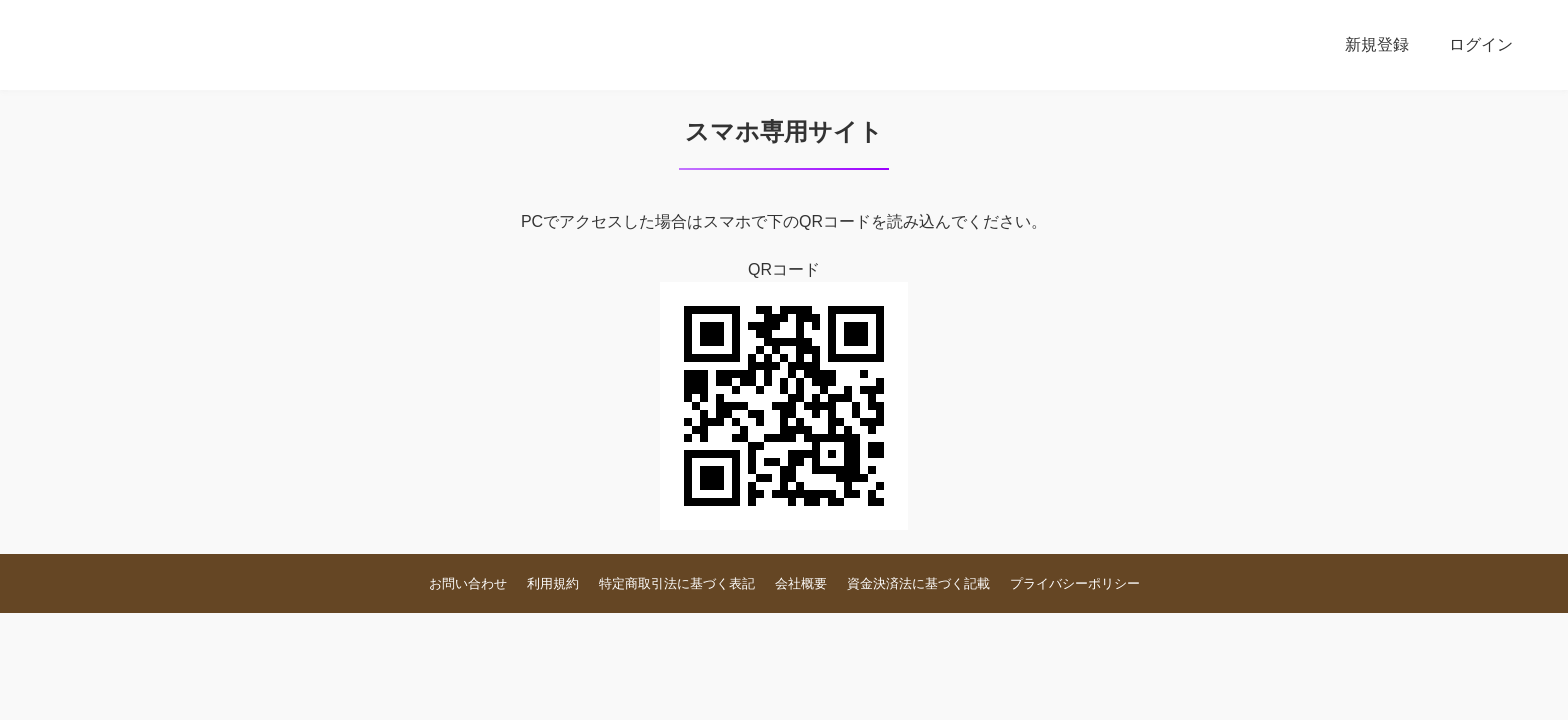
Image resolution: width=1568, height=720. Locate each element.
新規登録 (1377, 44)
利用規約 (553, 583)
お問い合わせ (468, 583)
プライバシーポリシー (1075, 583)
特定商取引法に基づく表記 (677, 583)
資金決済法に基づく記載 (918, 583)
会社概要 (801, 583)
